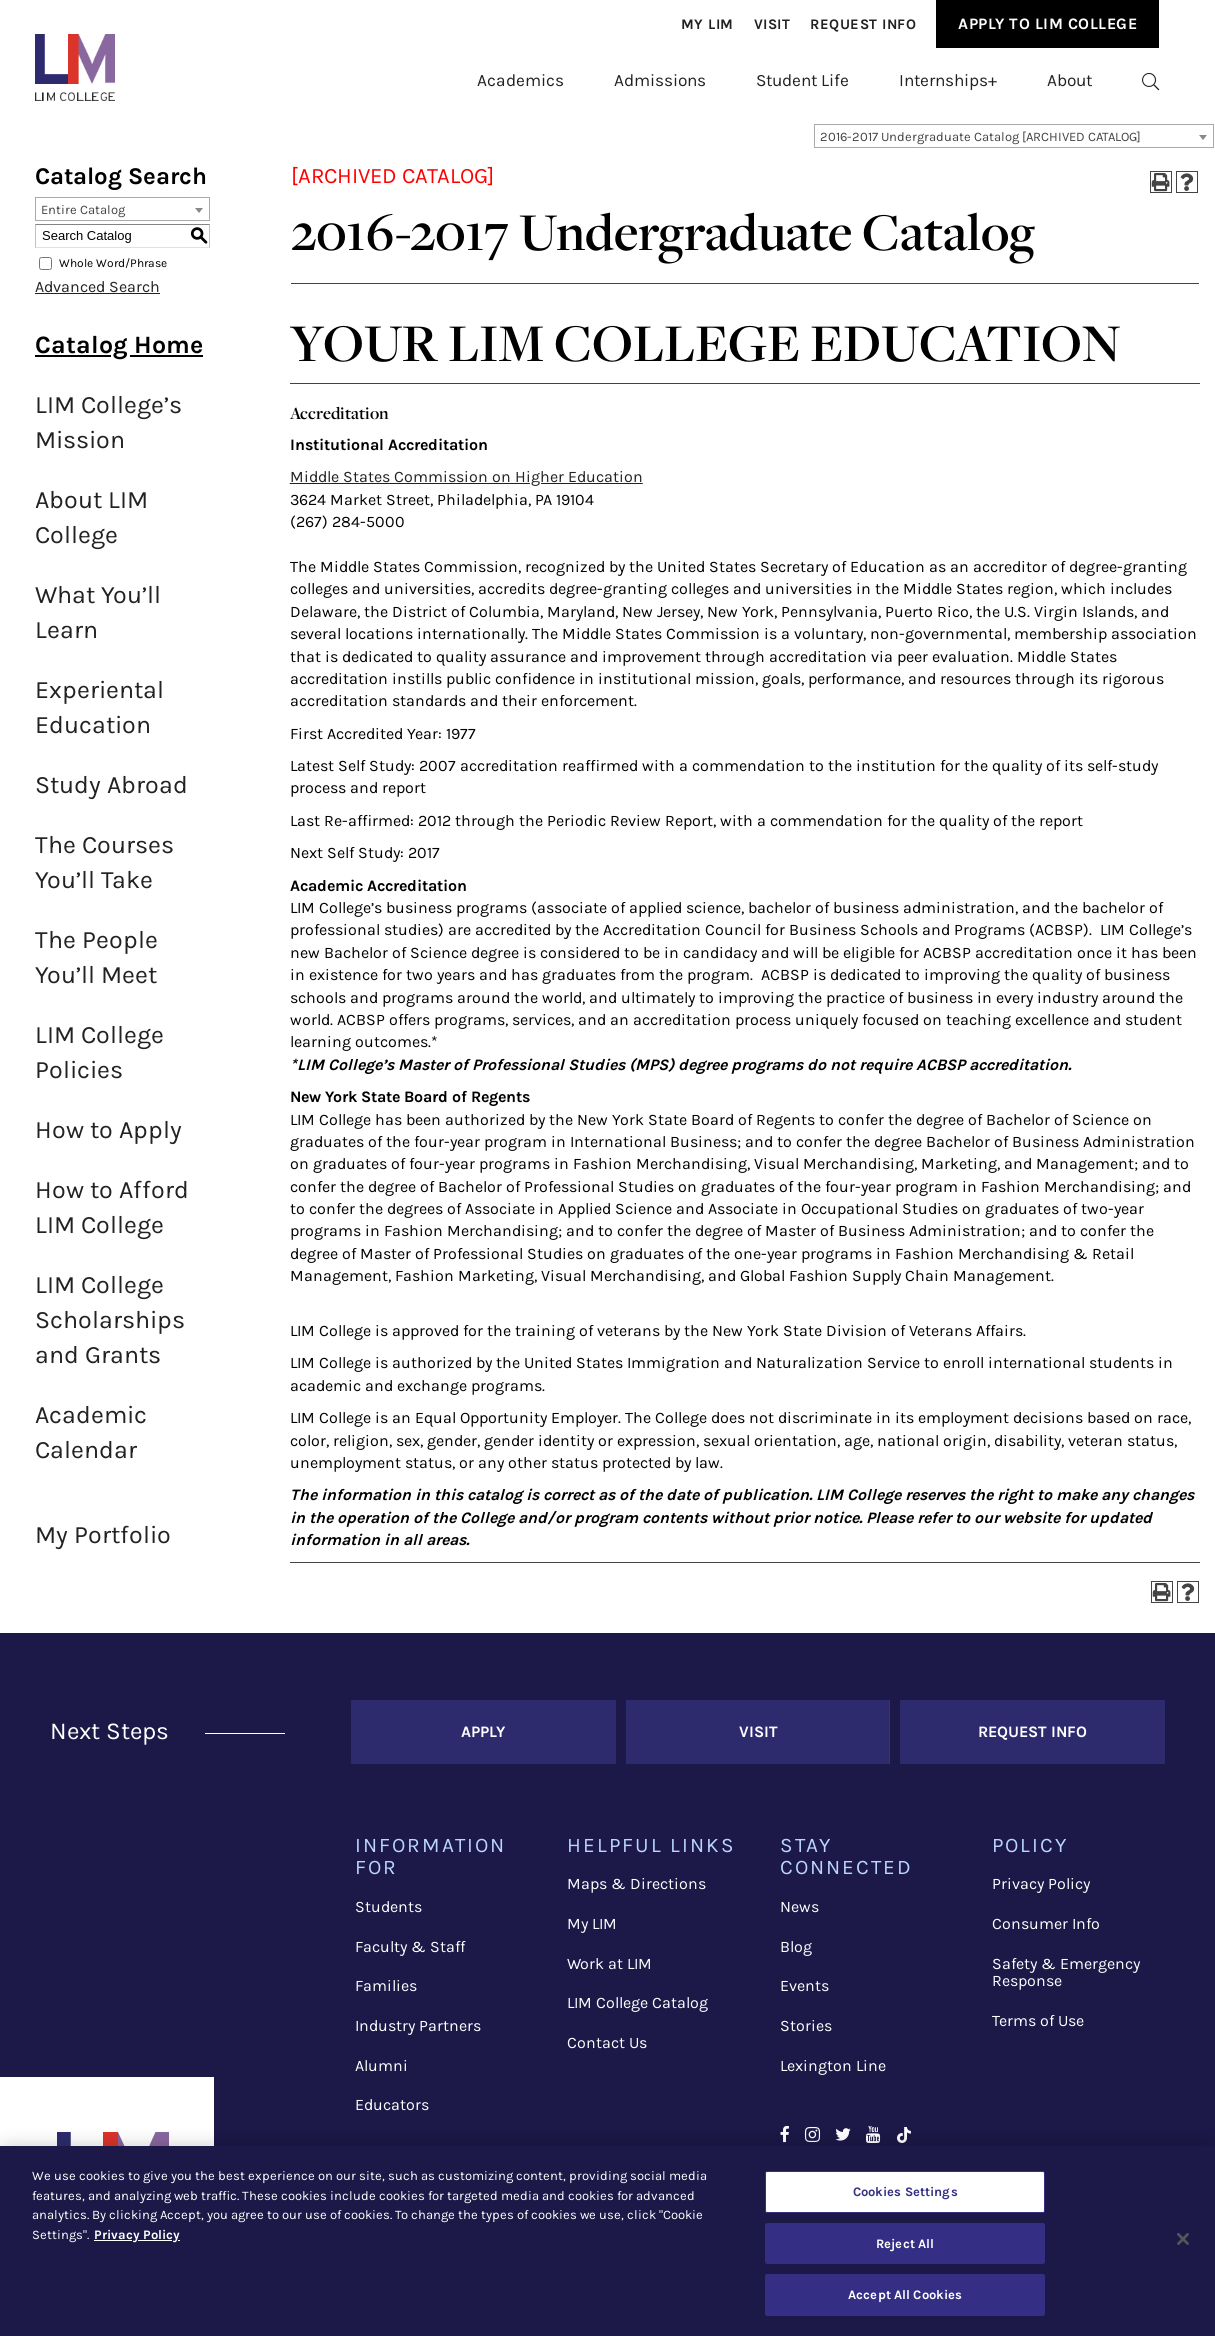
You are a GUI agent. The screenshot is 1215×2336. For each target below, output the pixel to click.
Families (386, 1995)
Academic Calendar (91, 1442)
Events (804, 1995)
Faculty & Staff (410, 1956)
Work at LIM (609, 1973)
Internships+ (948, 80)
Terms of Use (1038, 2030)
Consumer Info (1046, 1933)
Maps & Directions (636, 1893)
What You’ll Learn (98, 622)
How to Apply (108, 1139)
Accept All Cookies (905, 2294)
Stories (806, 2035)
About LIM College (91, 527)
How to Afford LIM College (112, 1217)
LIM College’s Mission (108, 432)
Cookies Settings (905, 2191)
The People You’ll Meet (96, 967)
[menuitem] (707, 25)
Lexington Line (833, 2075)
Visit (772, 24)
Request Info (863, 24)
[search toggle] (1150, 81)
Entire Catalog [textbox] (83, 219)
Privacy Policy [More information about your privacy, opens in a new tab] (137, 2234)
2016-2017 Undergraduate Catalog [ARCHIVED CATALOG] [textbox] (980, 146)
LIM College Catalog (637, 2012)
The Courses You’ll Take (104, 872)
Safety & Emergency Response (1066, 1982)
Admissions (660, 80)
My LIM (592, 1933)
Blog (796, 1956)
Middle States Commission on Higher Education (466, 486)
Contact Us (607, 2052)
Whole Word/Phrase (113, 273)
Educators (392, 2114)
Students (388, 1916)
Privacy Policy (1041, 1893)
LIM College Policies (99, 1062)
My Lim (707, 24)
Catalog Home (119, 354)
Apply (483, 1741)
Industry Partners (418, 2035)
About (1069, 80)
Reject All (905, 2243)
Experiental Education (99, 717)
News (799, 1916)
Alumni (381, 2075)
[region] (607, 2241)
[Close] (1183, 2239)
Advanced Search (97, 296)
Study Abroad (111, 794)
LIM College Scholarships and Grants (110, 1329)
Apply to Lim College (1047, 23)
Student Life (802, 80)
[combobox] (1014, 146)
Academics (520, 80)
